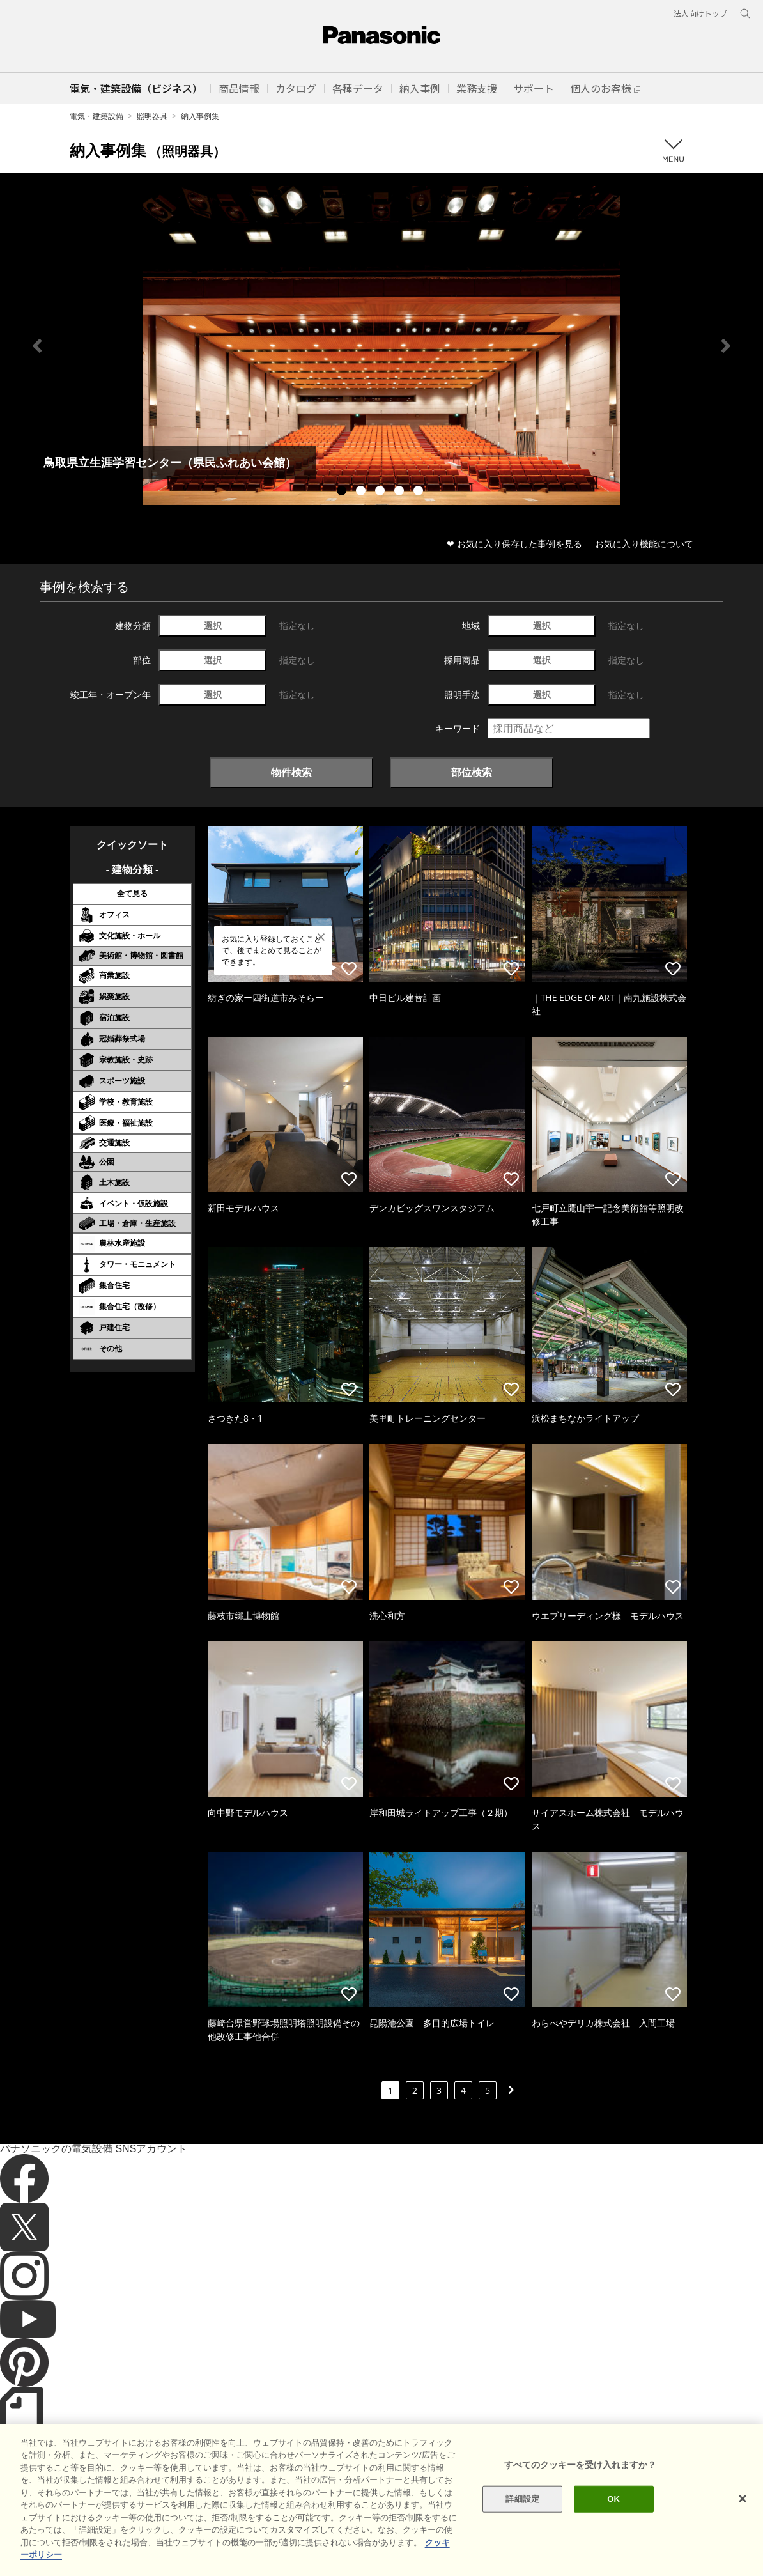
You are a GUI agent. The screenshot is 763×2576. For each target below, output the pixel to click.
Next (726, 346)
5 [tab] (419, 492)
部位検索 (471, 772)
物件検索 (291, 772)
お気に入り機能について (644, 544)
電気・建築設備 (96, 116)
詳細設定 (522, 2522)
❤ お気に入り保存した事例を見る (514, 544)
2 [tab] (362, 492)
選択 (213, 625)
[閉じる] (742, 2522)
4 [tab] (400, 492)
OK (613, 2522)
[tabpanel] (381, 345)
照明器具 (152, 116)
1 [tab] (343, 492)
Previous (37, 346)
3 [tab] (381, 492)
